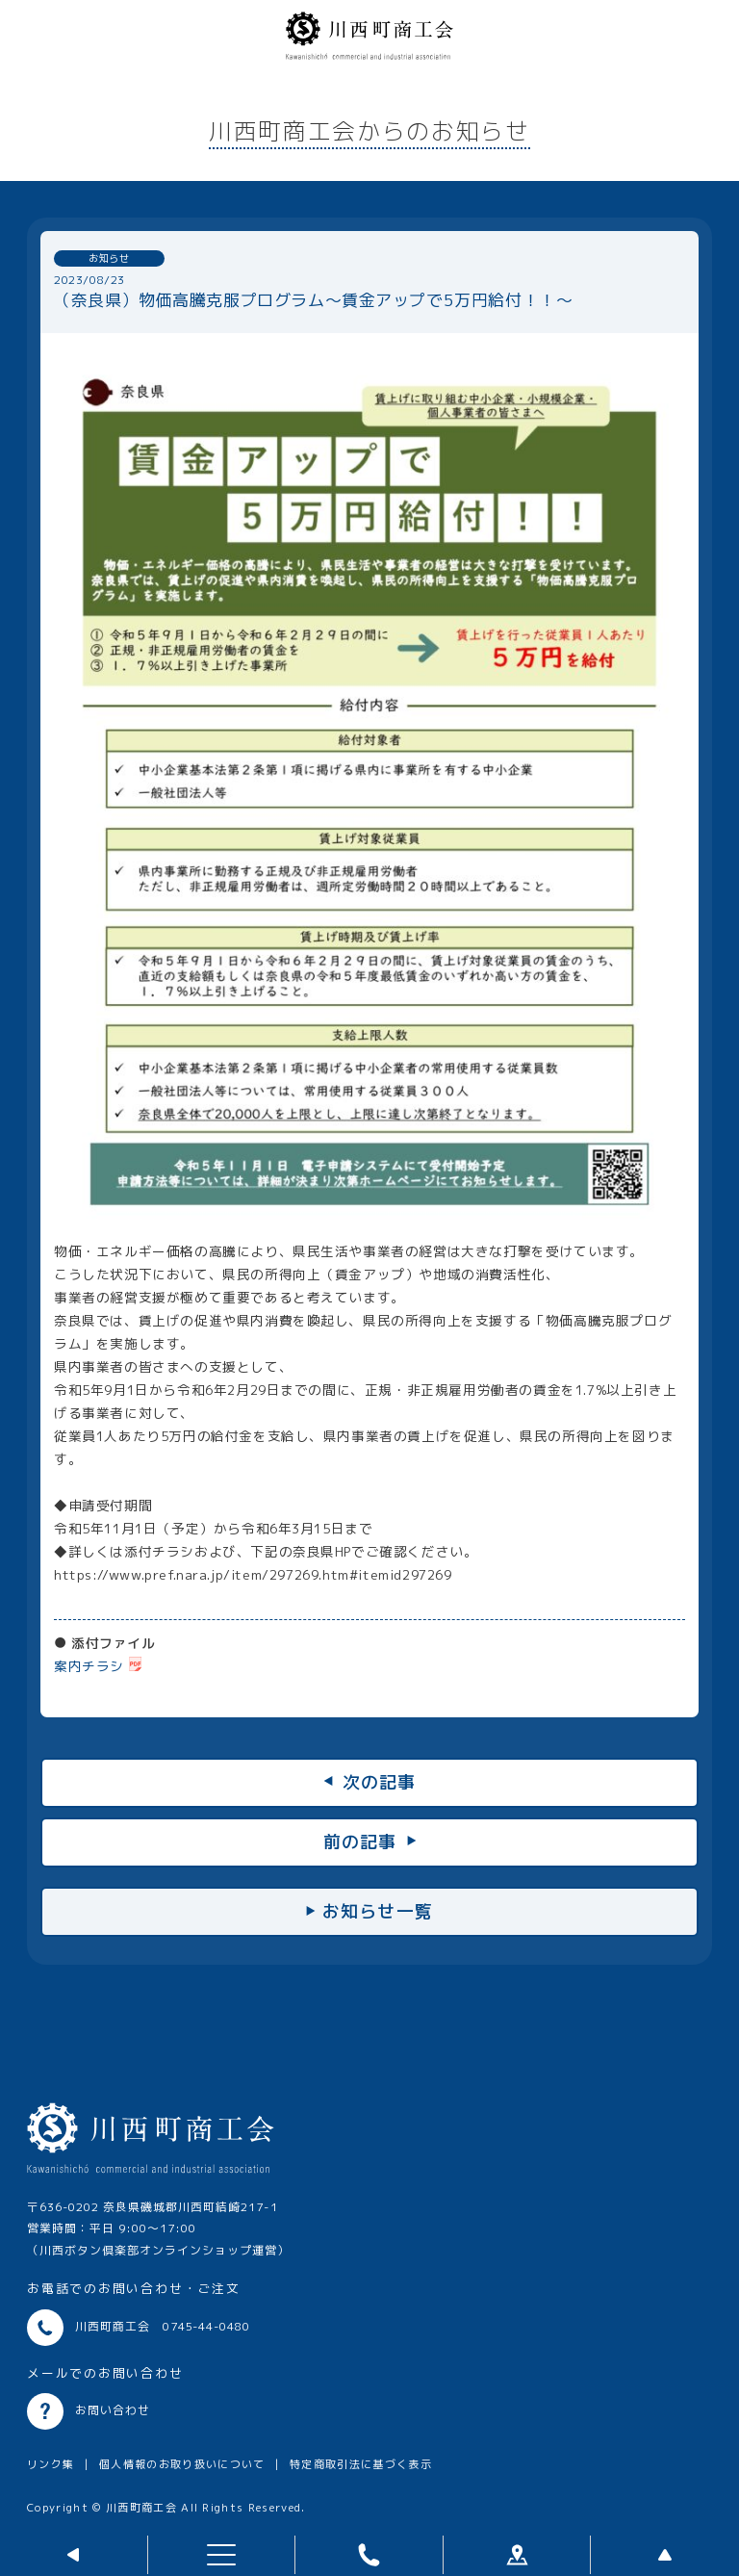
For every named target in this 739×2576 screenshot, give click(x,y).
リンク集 (50, 2464)
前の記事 (360, 1842)
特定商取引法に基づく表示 (361, 2464)
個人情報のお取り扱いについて (182, 2464)
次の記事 (380, 1782)
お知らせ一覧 (378, 1911)
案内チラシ (89, 1666)
